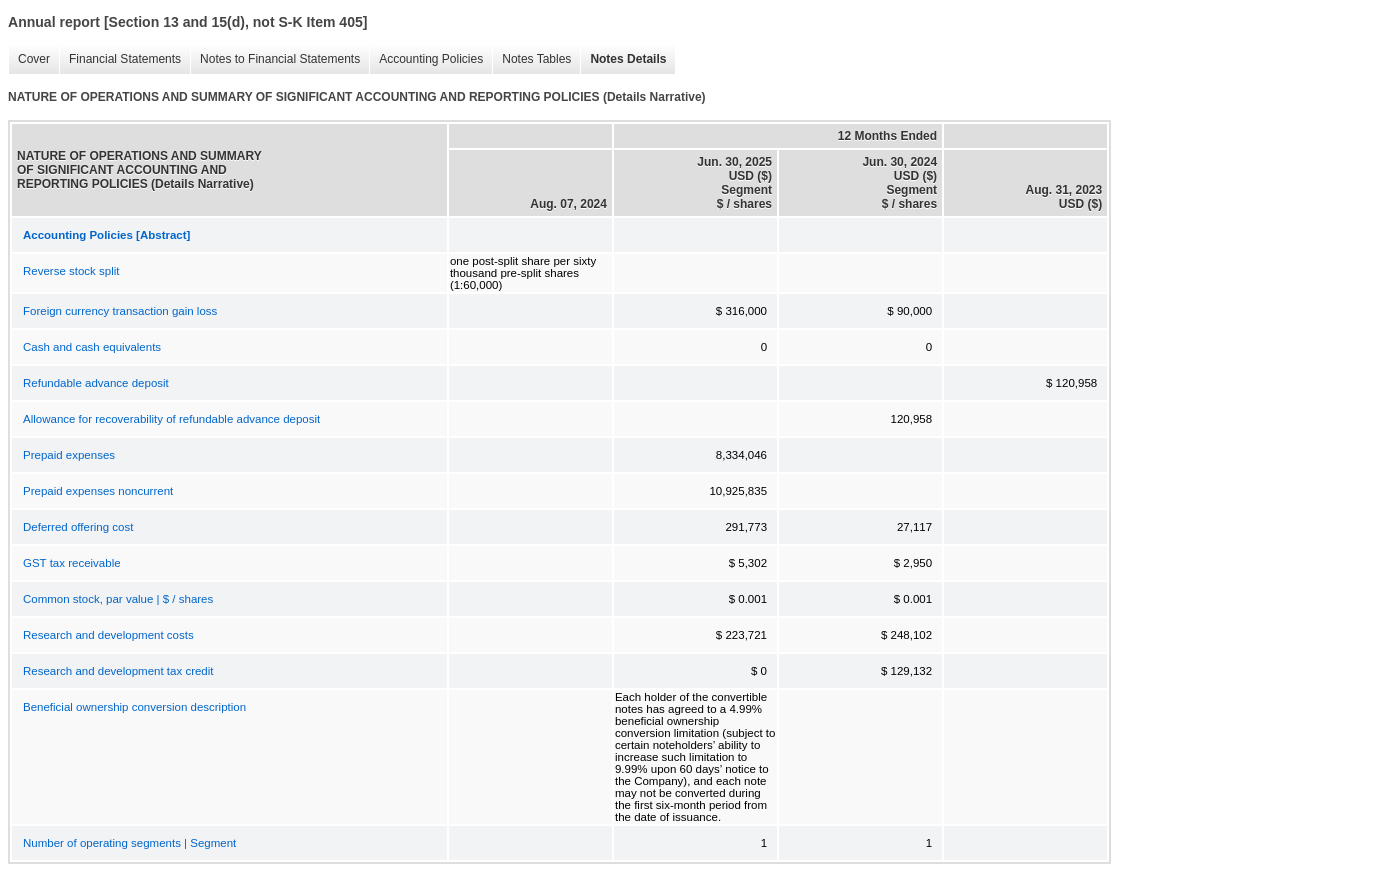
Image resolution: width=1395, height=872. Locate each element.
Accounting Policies (426, 59)
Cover (29, 59)
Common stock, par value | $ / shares (118, 599)
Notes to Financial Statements (275, 59)
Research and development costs (108, 635)
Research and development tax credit (118, 671)
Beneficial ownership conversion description (134, 707)
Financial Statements (120, 59)
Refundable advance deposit (96, 383)
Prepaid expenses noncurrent (98, 491)
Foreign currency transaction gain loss (120, 311)
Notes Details (623, 59)
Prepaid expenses (69, 455)
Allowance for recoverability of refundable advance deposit (171, 419)
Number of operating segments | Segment (129, 843)
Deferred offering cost (78, 527)
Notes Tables (531, 59)
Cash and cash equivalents (92, 347)
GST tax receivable (72, 563)
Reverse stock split (71, 271)
